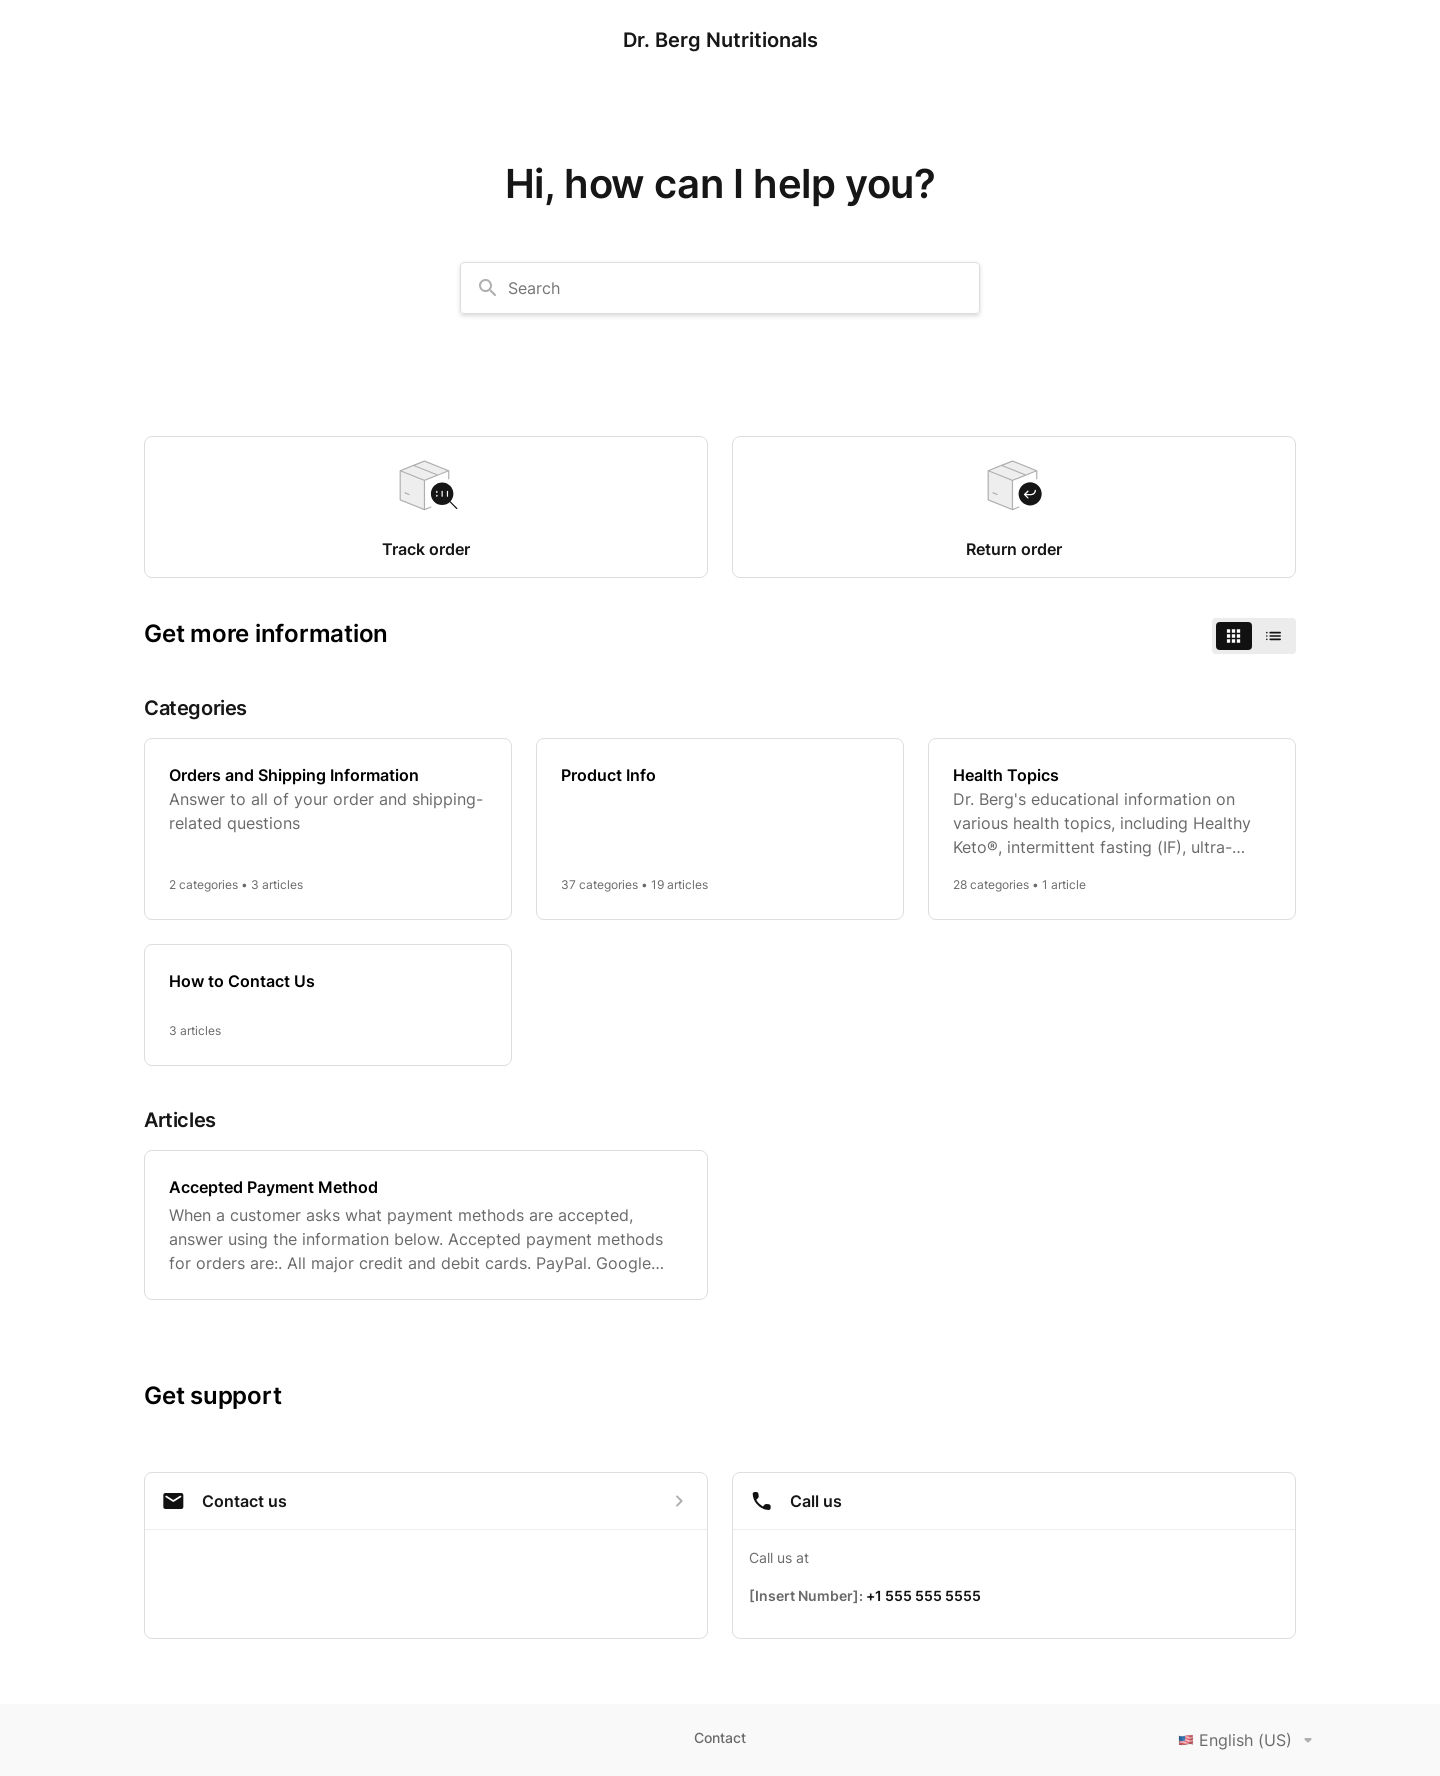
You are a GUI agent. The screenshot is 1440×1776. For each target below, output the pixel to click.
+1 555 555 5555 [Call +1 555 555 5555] (923, 1595)
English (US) (1249, 1740)
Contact (720, 1737)
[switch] (1254, 636)
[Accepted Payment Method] (426, 1225)
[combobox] (720, 288)
